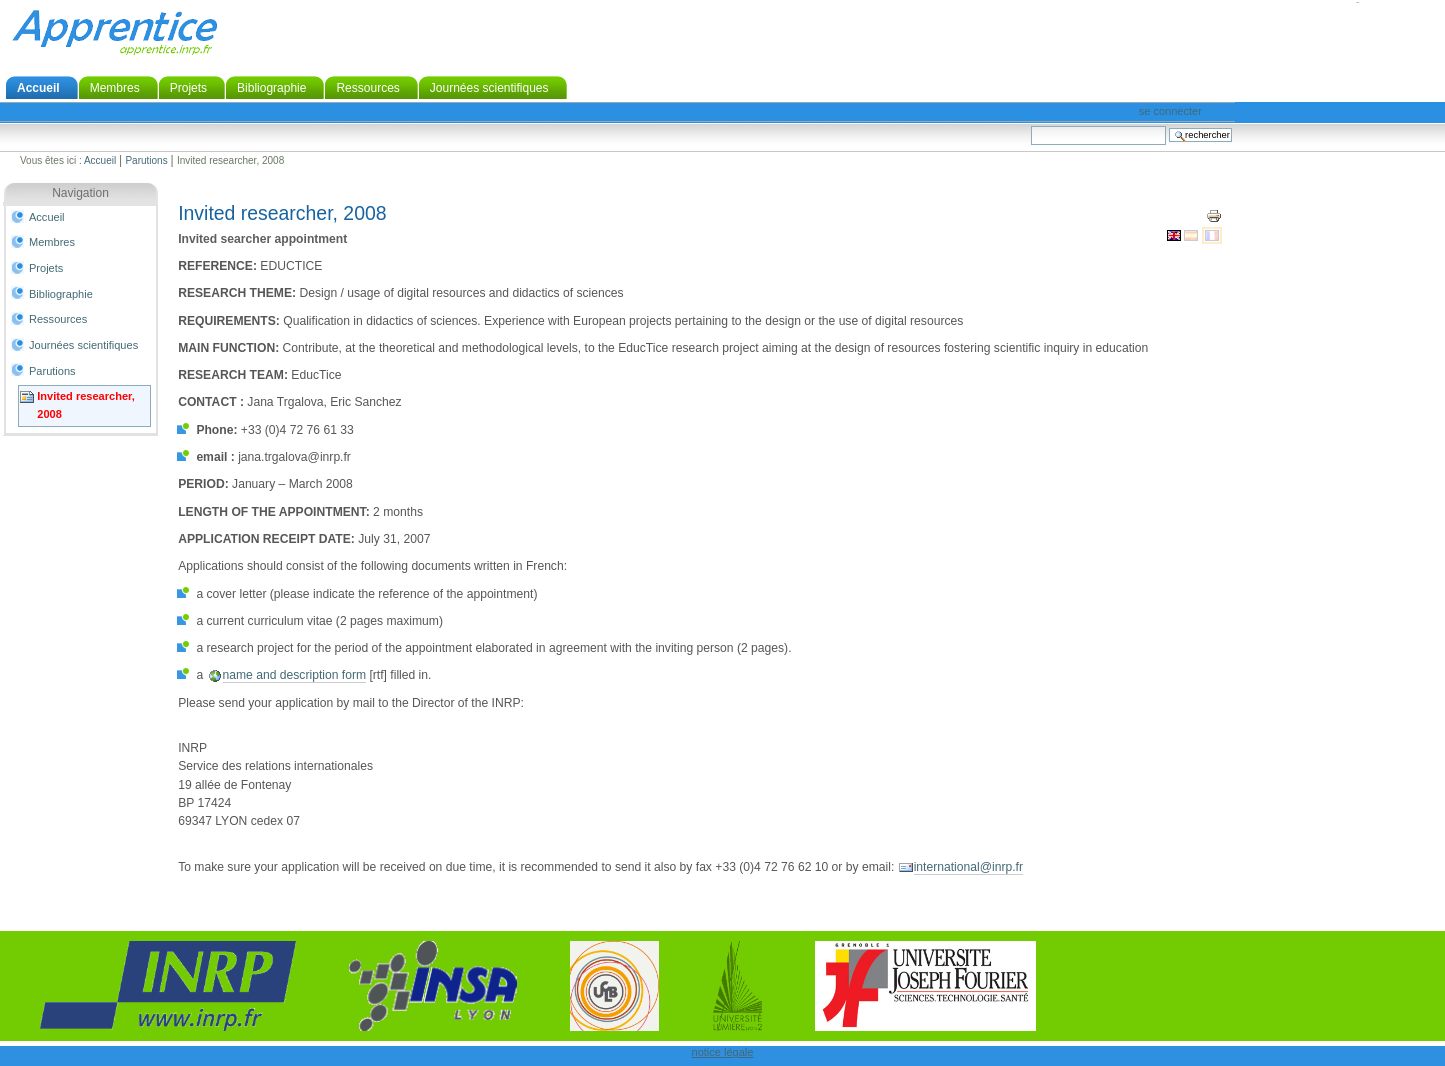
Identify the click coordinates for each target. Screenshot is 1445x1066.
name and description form (295, 675)
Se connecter (1170, 111)
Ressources (367, 88)
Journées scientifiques (489, 88)
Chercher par (1030, 125)
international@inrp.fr (968, 867)
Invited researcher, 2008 (86, 405)
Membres (115, 88)
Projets (188, 88)
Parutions (146, 160)
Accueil (38, 88)
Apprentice (114, 32)
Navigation (80, 193)
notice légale (723, 1052)
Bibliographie (271, 88)
